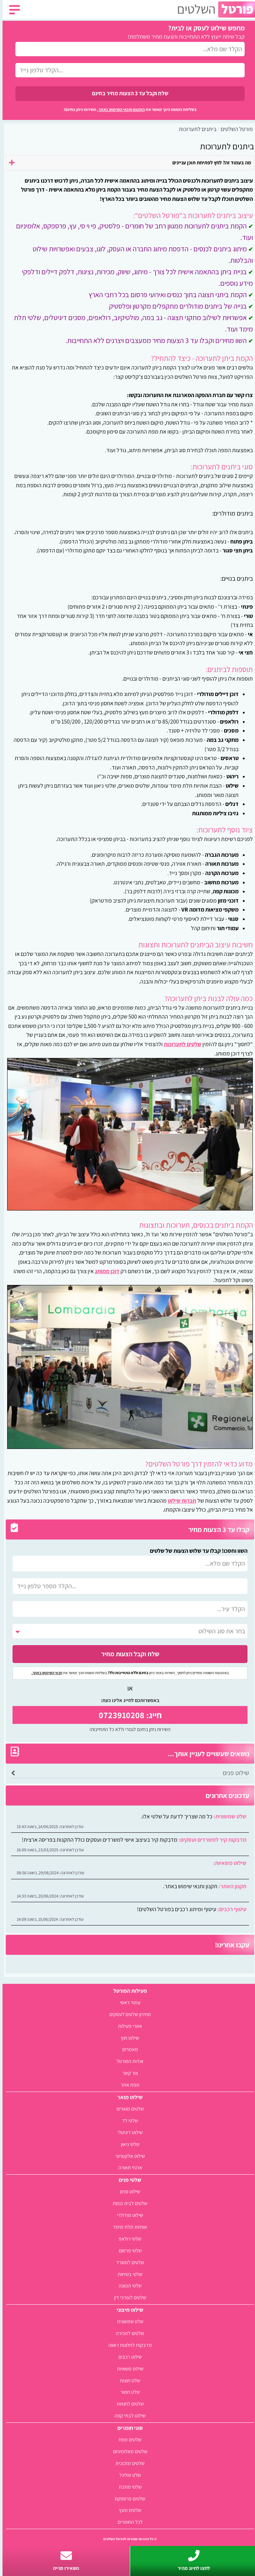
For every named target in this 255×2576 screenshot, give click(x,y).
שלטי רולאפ (127, 2238)
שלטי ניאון (127, 2144)
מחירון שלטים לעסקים (127, 2014)
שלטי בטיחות (127, 2274)
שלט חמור (127, 2391)
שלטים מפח (127, 2439)
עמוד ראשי (127, 2002)
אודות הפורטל (127, 2061)
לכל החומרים (127, 2521)
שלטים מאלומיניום (128, 2451)
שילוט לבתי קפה (127, 2415)
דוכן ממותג (104, 1271)
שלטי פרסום (127, 2250)
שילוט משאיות (127, 2368)
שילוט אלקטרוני (127, 2155)
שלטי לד (127, 2120)
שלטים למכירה (127, 2333)
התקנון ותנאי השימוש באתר (119, 109)
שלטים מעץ (128, 2510)
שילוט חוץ (127, 2037)
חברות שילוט (179, 1500)
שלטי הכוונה (127, 2285)
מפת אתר (127, 2084)
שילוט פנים (233, 1773)
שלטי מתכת (127, 2486)
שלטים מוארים (127, 2108)
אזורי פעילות (127, 2025)
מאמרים (128, 2049)
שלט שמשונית (127, 2321)
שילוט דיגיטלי (127, 2132)
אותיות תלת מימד (127, 2226)
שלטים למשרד (128, 2262)
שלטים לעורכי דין (128, 2297)
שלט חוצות (127, 2380)
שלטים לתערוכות (180, 1044)
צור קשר (128, 2072)
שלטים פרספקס (127, 2498)
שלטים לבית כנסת (127, 2203)
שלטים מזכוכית (127, 2463)
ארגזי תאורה (127, 2167)
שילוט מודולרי (127, 2215)
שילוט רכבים (127, 2356)
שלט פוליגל (127, 2474)
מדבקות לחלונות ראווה (127, 2344)
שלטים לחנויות (127, 2403)
